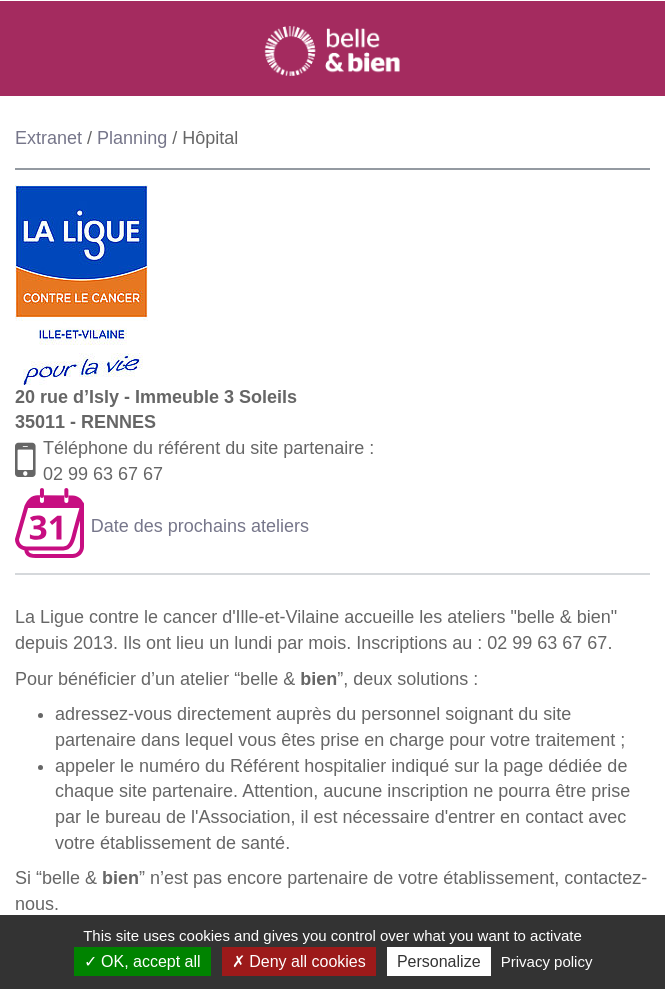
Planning (132, 138)
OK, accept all (142, 961)
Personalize (439, 961)
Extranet (48, 138)
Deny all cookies (299, 961)
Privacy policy (547, 961)
